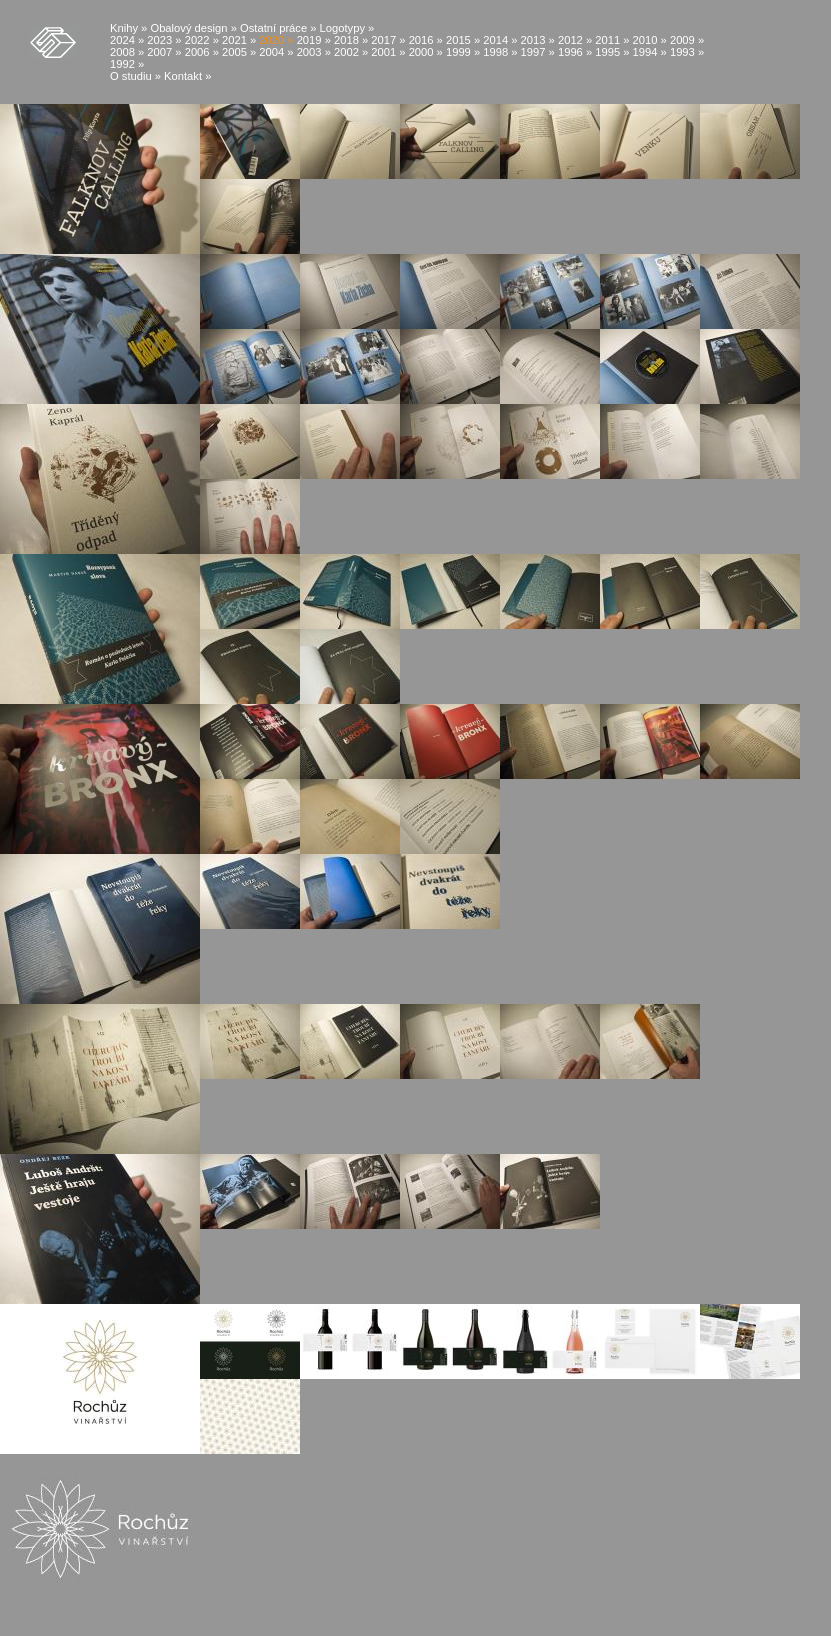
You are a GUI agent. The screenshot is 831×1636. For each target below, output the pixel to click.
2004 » (276, 52)
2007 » (164, 52)
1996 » (575, 52)
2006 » (202, 52)
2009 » (687, 40)
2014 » (500, 40)
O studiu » (135, 76)
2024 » (127, 40)
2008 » (127, 52)
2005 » (239, 52)
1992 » (127, 64)
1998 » (500, 52)
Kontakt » (187, 76)
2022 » (202, 40)
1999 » (463, 52)
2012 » (575, 40)
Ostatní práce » (278, 28)
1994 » (650, 52)
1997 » (538, 52)
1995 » (612, 52)
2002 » (351, 52)
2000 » (426, 52)
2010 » (650, 40)
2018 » (351, 40)
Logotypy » (347, 28)
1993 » (687, 52)
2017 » (388, 40)
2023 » (164, 40)
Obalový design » (193, 28)
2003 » (314, 52)
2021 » (239, 40)
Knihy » (128, 28)
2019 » (314, 40)
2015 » (463, 40)
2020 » (276, 40)
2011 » (612, 40)
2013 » (538, 40)
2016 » (426, 40)
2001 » (388, 52)
